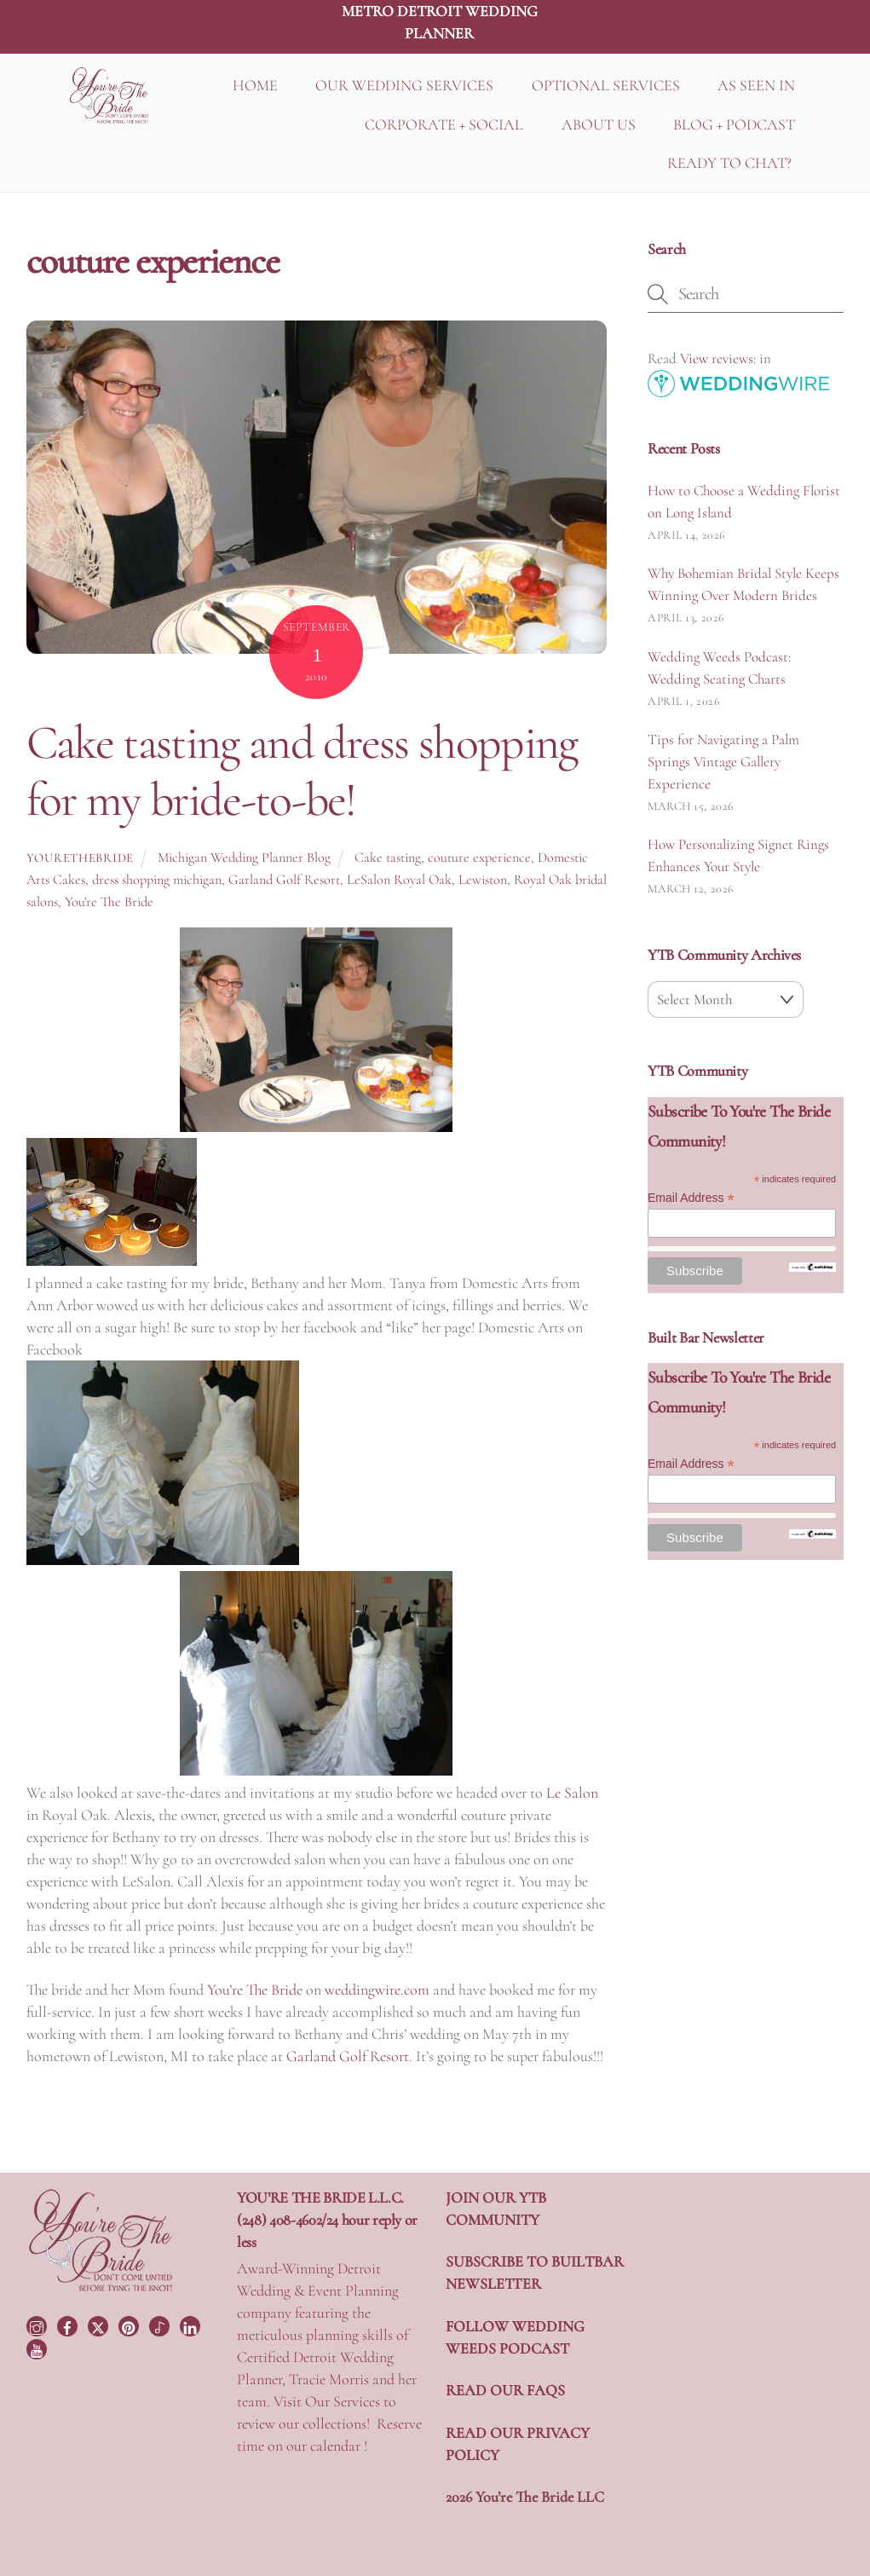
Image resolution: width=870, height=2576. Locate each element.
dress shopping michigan (157, 879)
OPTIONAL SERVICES (606, 85)
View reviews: (718, 358)
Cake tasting (387, 857)
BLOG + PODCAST (734, 124)
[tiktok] (161, 2323)
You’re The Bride (254, 1989)
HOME (255, 85)
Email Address (691, 1198)
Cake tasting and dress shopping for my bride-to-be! (302, 771)
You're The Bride (109, 901)
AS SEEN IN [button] (756, 85)
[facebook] (69, 2323)
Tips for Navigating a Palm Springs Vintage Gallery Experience (723, 762)
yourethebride (80, 858)
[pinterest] (130, 2323)
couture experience (479, 857)
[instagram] (38, 2323)
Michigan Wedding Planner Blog (244, 857)
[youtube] (38, 2347)
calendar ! (338, 2445)
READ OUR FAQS (505, 2390)
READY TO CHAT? (729, 162)
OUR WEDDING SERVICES (404, 85)
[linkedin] (192, 2323)
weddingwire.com (377, 1989)
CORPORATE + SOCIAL (444, 124)
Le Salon (572, 1792)
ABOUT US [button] (599, 124)
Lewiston (482, 879)
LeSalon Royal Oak (399, 879)
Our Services (342, 2401)
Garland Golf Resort (284, 879)
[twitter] (100, 2323)
